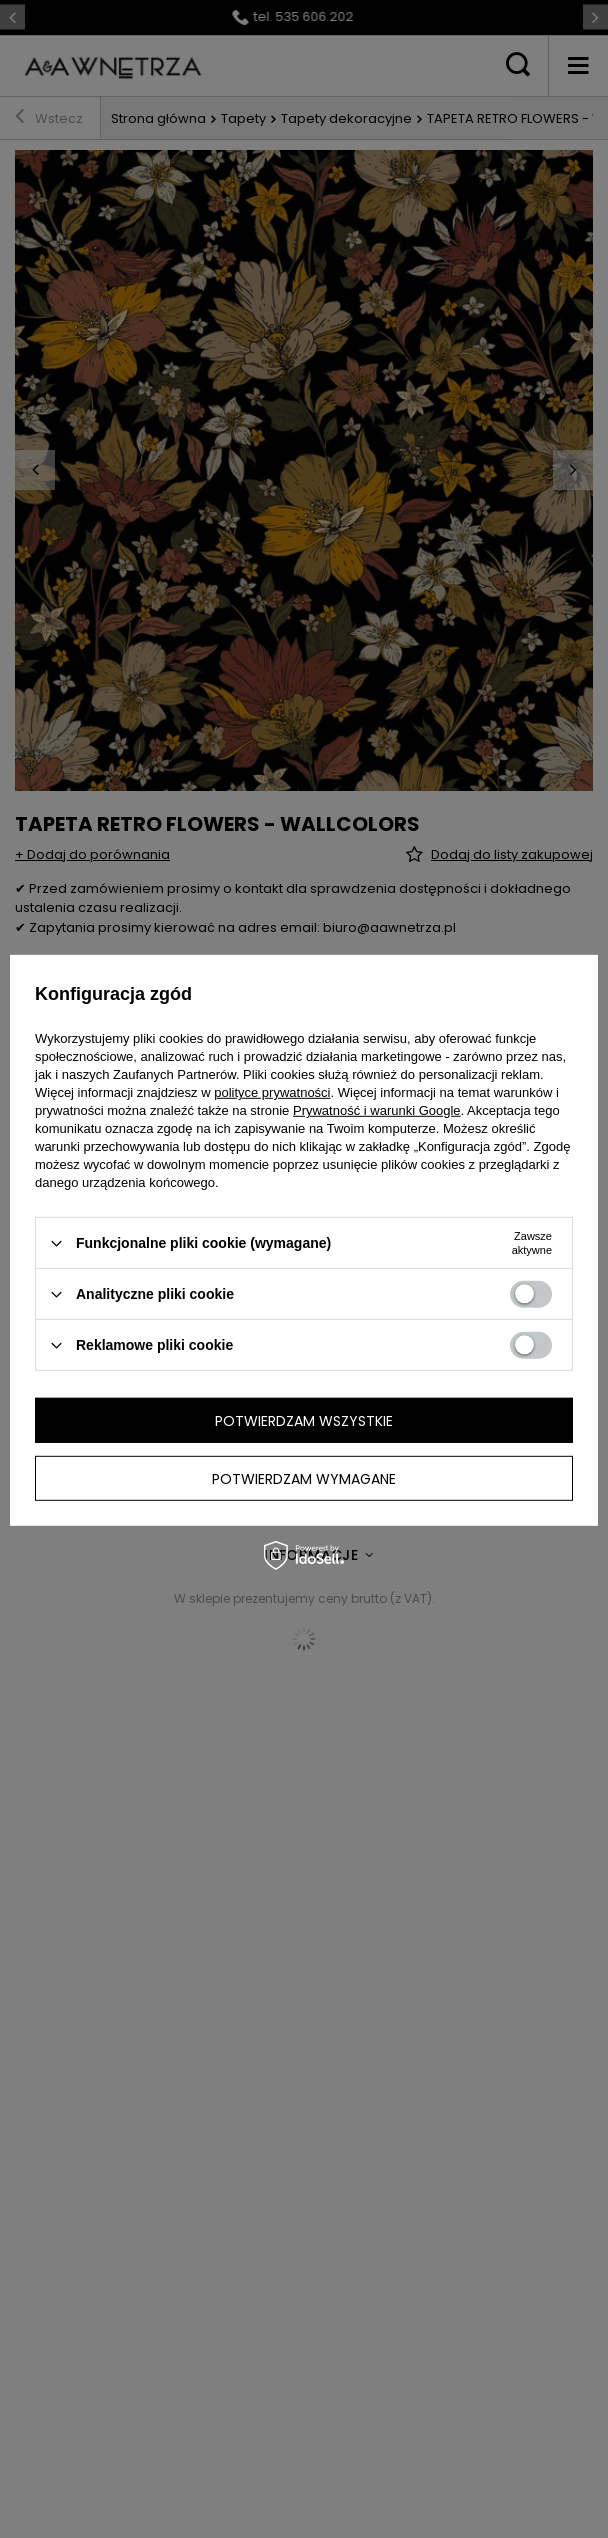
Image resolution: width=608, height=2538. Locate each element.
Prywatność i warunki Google (377, 1110)
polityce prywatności (272, 1092)
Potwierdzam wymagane (304, 1478)
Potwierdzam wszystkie (304, 1420)
